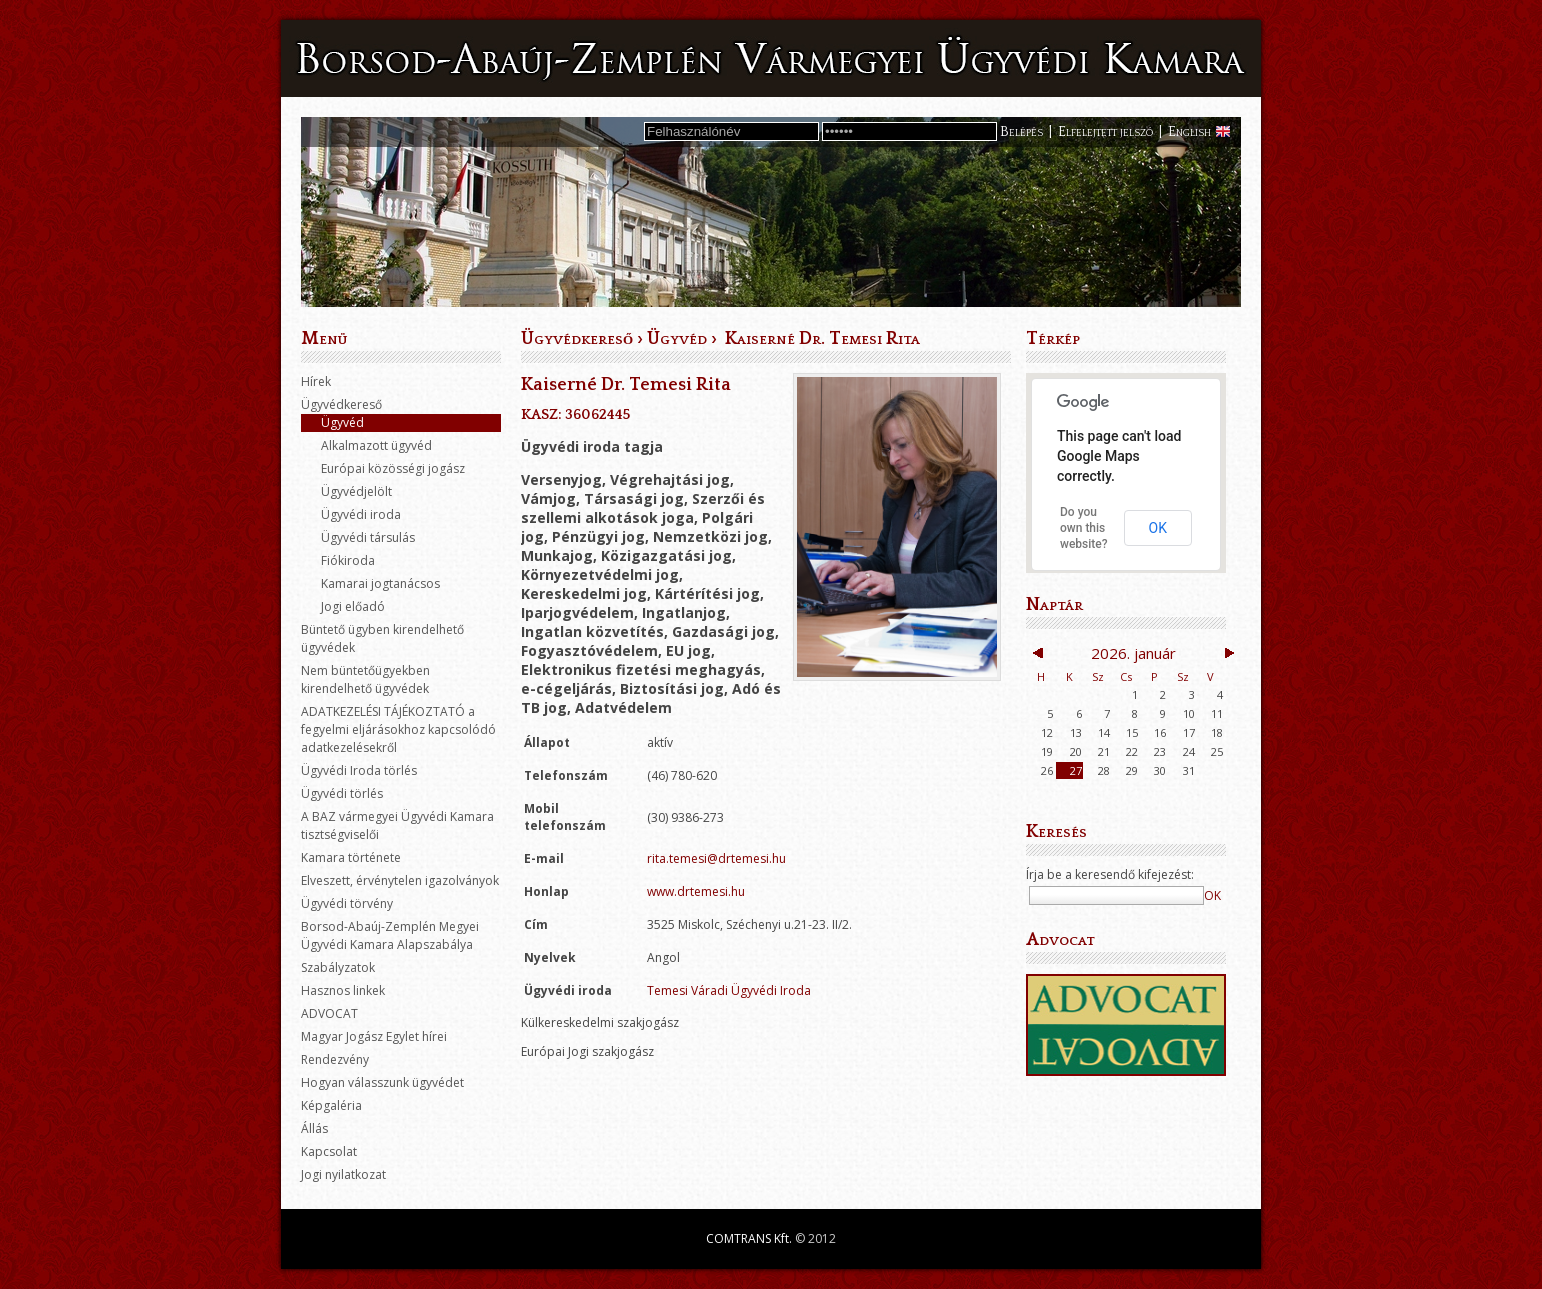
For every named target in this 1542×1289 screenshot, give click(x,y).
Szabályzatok (338, 967)
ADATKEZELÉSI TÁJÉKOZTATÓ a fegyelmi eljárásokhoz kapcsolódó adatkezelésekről (398, 729)
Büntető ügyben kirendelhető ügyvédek (382, 638)
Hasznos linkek (343, 990)
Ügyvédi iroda (361, 514)
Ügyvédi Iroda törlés (359, 770)
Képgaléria (331, 1105)
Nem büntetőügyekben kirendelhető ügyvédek (365, 679)
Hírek (316, 381)
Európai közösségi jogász (393, 468)
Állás (314, 1128)
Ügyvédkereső (341, 404)
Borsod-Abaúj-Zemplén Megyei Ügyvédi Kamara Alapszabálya (390, 935)
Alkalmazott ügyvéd (376, 445)
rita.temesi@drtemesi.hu (716, 858)
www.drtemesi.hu (696, 891)
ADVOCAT (329, 1013)
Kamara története (351, 857)
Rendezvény (335, 1059)
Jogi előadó (353, 606)
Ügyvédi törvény (347, 903)
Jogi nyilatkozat (343, 1174)
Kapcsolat (329, 1151)
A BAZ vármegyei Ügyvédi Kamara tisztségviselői (397, 825)
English (1189, 132)
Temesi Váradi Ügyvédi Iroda (729, 990)
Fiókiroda (348, 560)
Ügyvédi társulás (368, 537)
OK (1158, 528)
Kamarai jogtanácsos (380, 583)
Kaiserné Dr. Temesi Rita (820, 339)
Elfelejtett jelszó (1105, 132)
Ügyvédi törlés (342, 793)
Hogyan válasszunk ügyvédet (382, 1082)
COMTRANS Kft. (749, 1238)
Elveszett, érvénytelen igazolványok (400, 880)
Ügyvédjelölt (356, 491)
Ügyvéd (342, 422)
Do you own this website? (1084, 528)
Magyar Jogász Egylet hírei (374, 1036)
